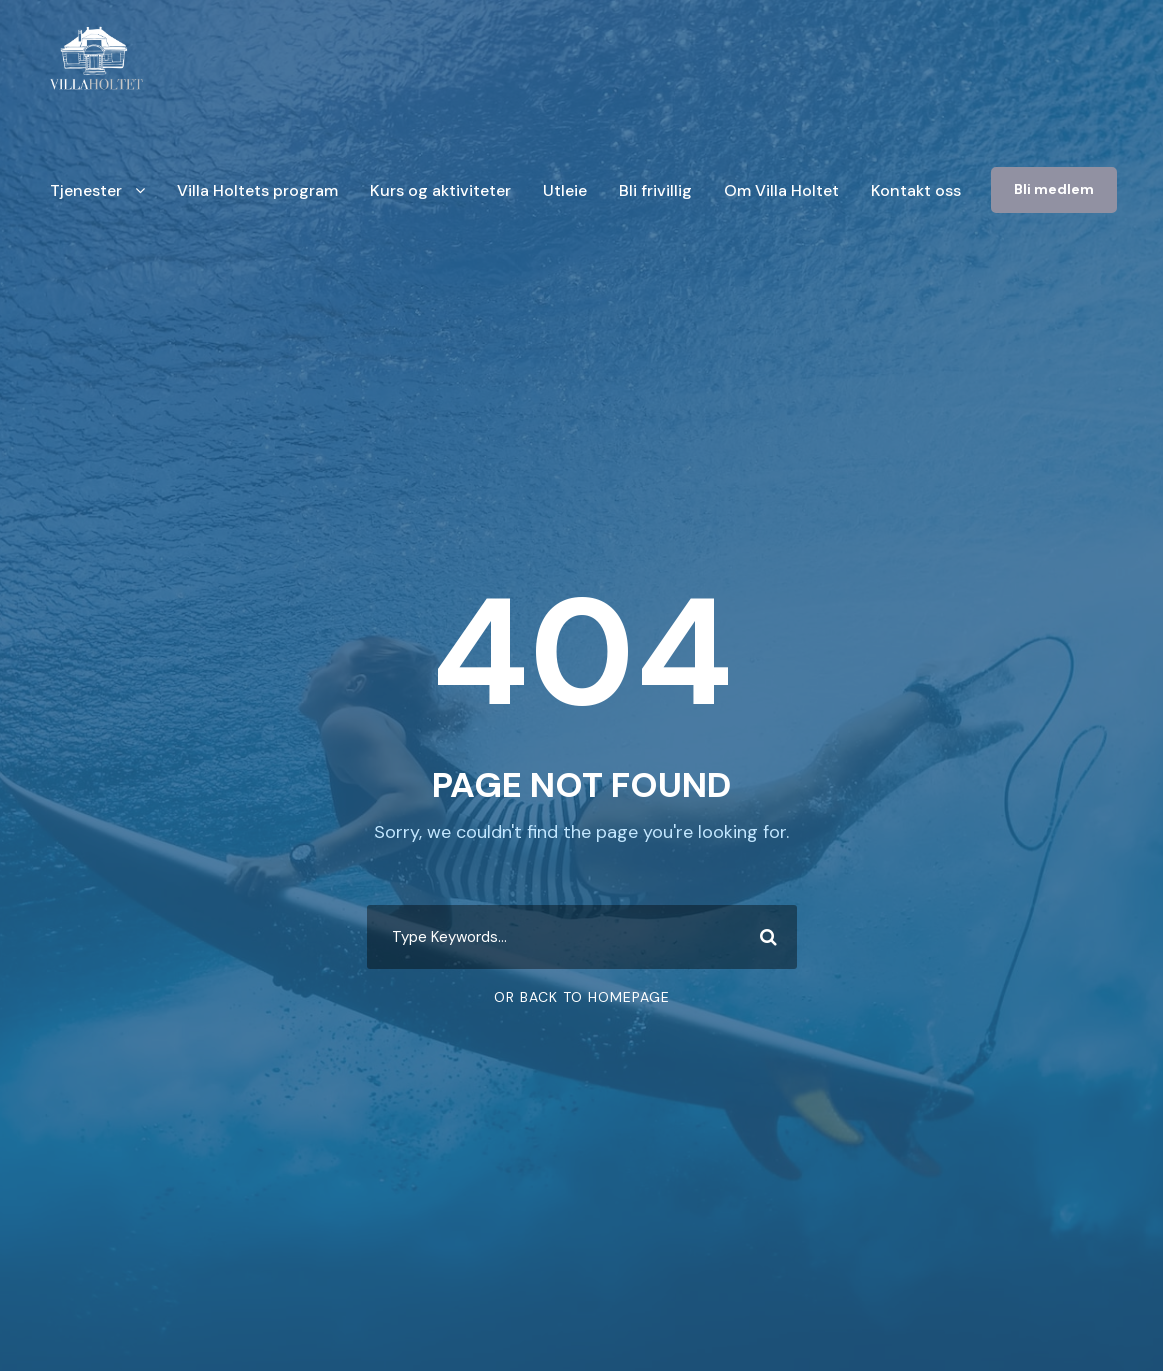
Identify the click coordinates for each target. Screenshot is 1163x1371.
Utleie (565, 190)
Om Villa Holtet (781, 190)
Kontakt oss (916, 190)
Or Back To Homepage (582, 997)
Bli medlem (1054, 189)
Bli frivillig (655, 190)
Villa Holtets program (257, 190)
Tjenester (86, 190)
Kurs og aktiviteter (440, 190)
